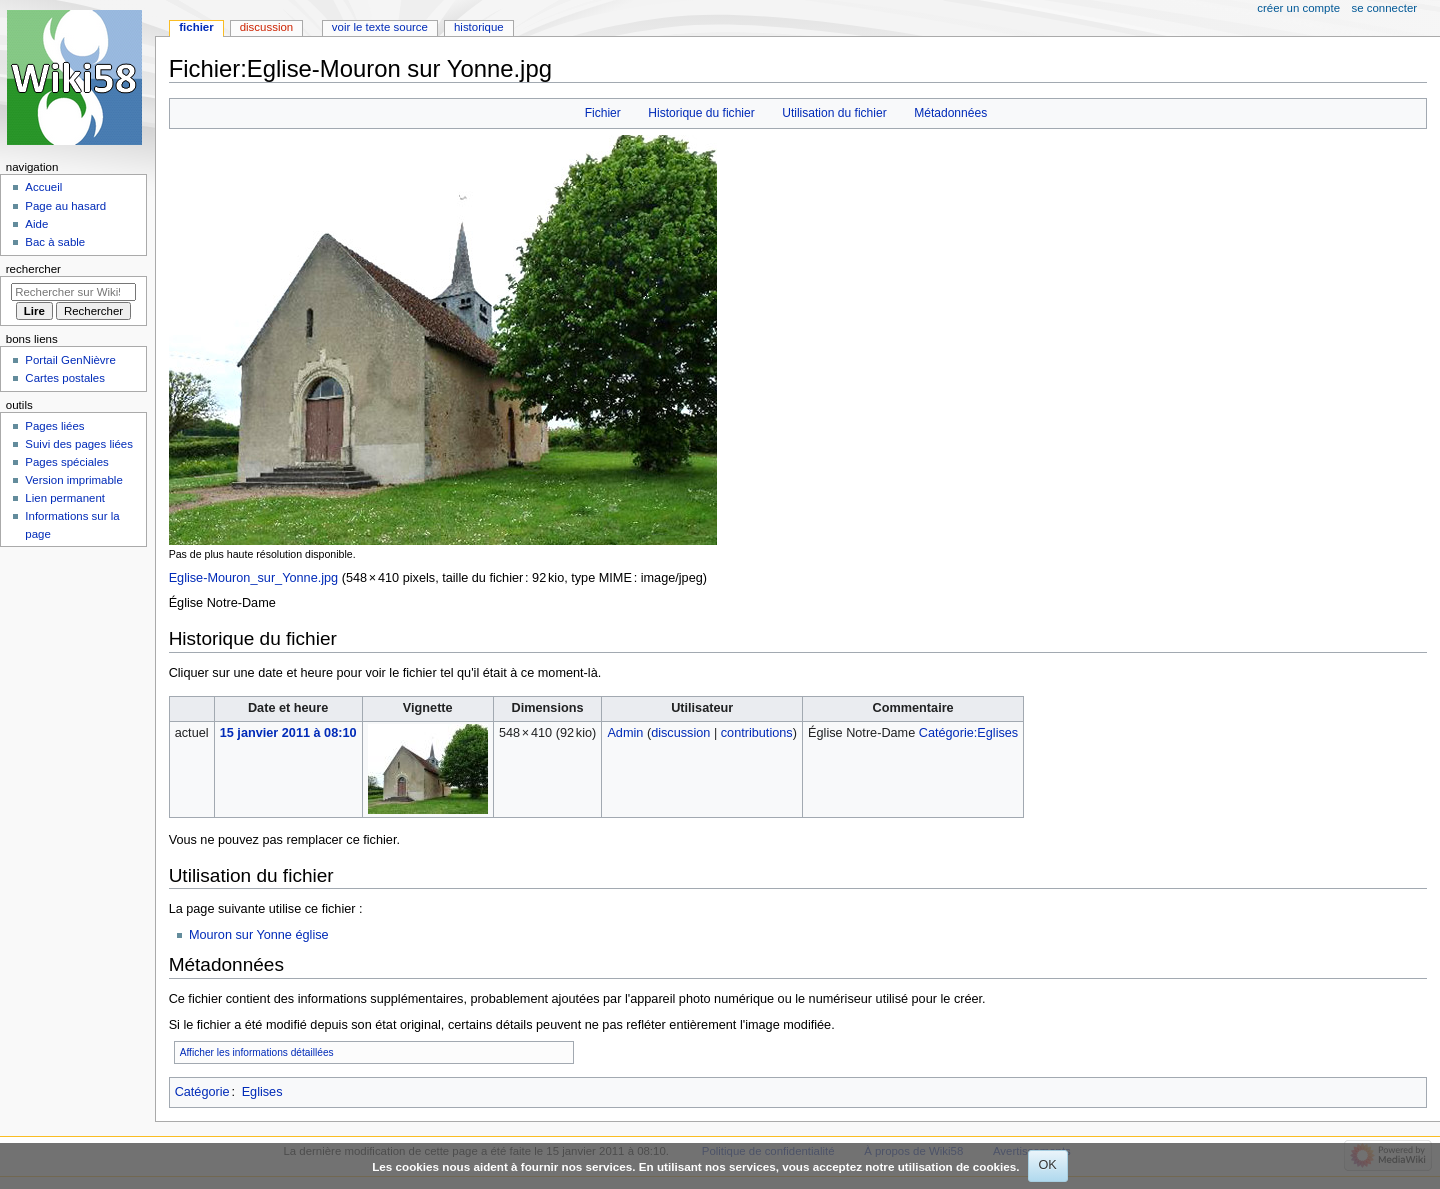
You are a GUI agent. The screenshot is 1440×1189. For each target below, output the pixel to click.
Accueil (43, 187)
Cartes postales (65, 378)
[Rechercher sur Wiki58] (73, 292)
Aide (36, 224)
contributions (757, 733)
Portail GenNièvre (70, 360)
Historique (479, 27)
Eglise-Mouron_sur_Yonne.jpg (254, 578)
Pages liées (54, 426)
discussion (680, 733)
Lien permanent (65, 498)
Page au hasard (65, 206)
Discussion (266, 27)
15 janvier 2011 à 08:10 (288, 733)
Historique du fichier (701, 113)
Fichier (603, 113)
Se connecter (1385, 8)
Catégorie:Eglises (968, 733)
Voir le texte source (380, 27)
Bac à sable (55, 242)
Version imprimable (73, 480)
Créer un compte (1298, 8)
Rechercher (33, 269)
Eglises (262, 1092)
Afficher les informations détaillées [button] (257, 1052)
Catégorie (202, 1092)
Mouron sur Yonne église (259, 935)
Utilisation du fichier (834, 113)
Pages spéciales (66, 462)
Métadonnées (950, 113)
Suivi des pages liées (79, 444)
